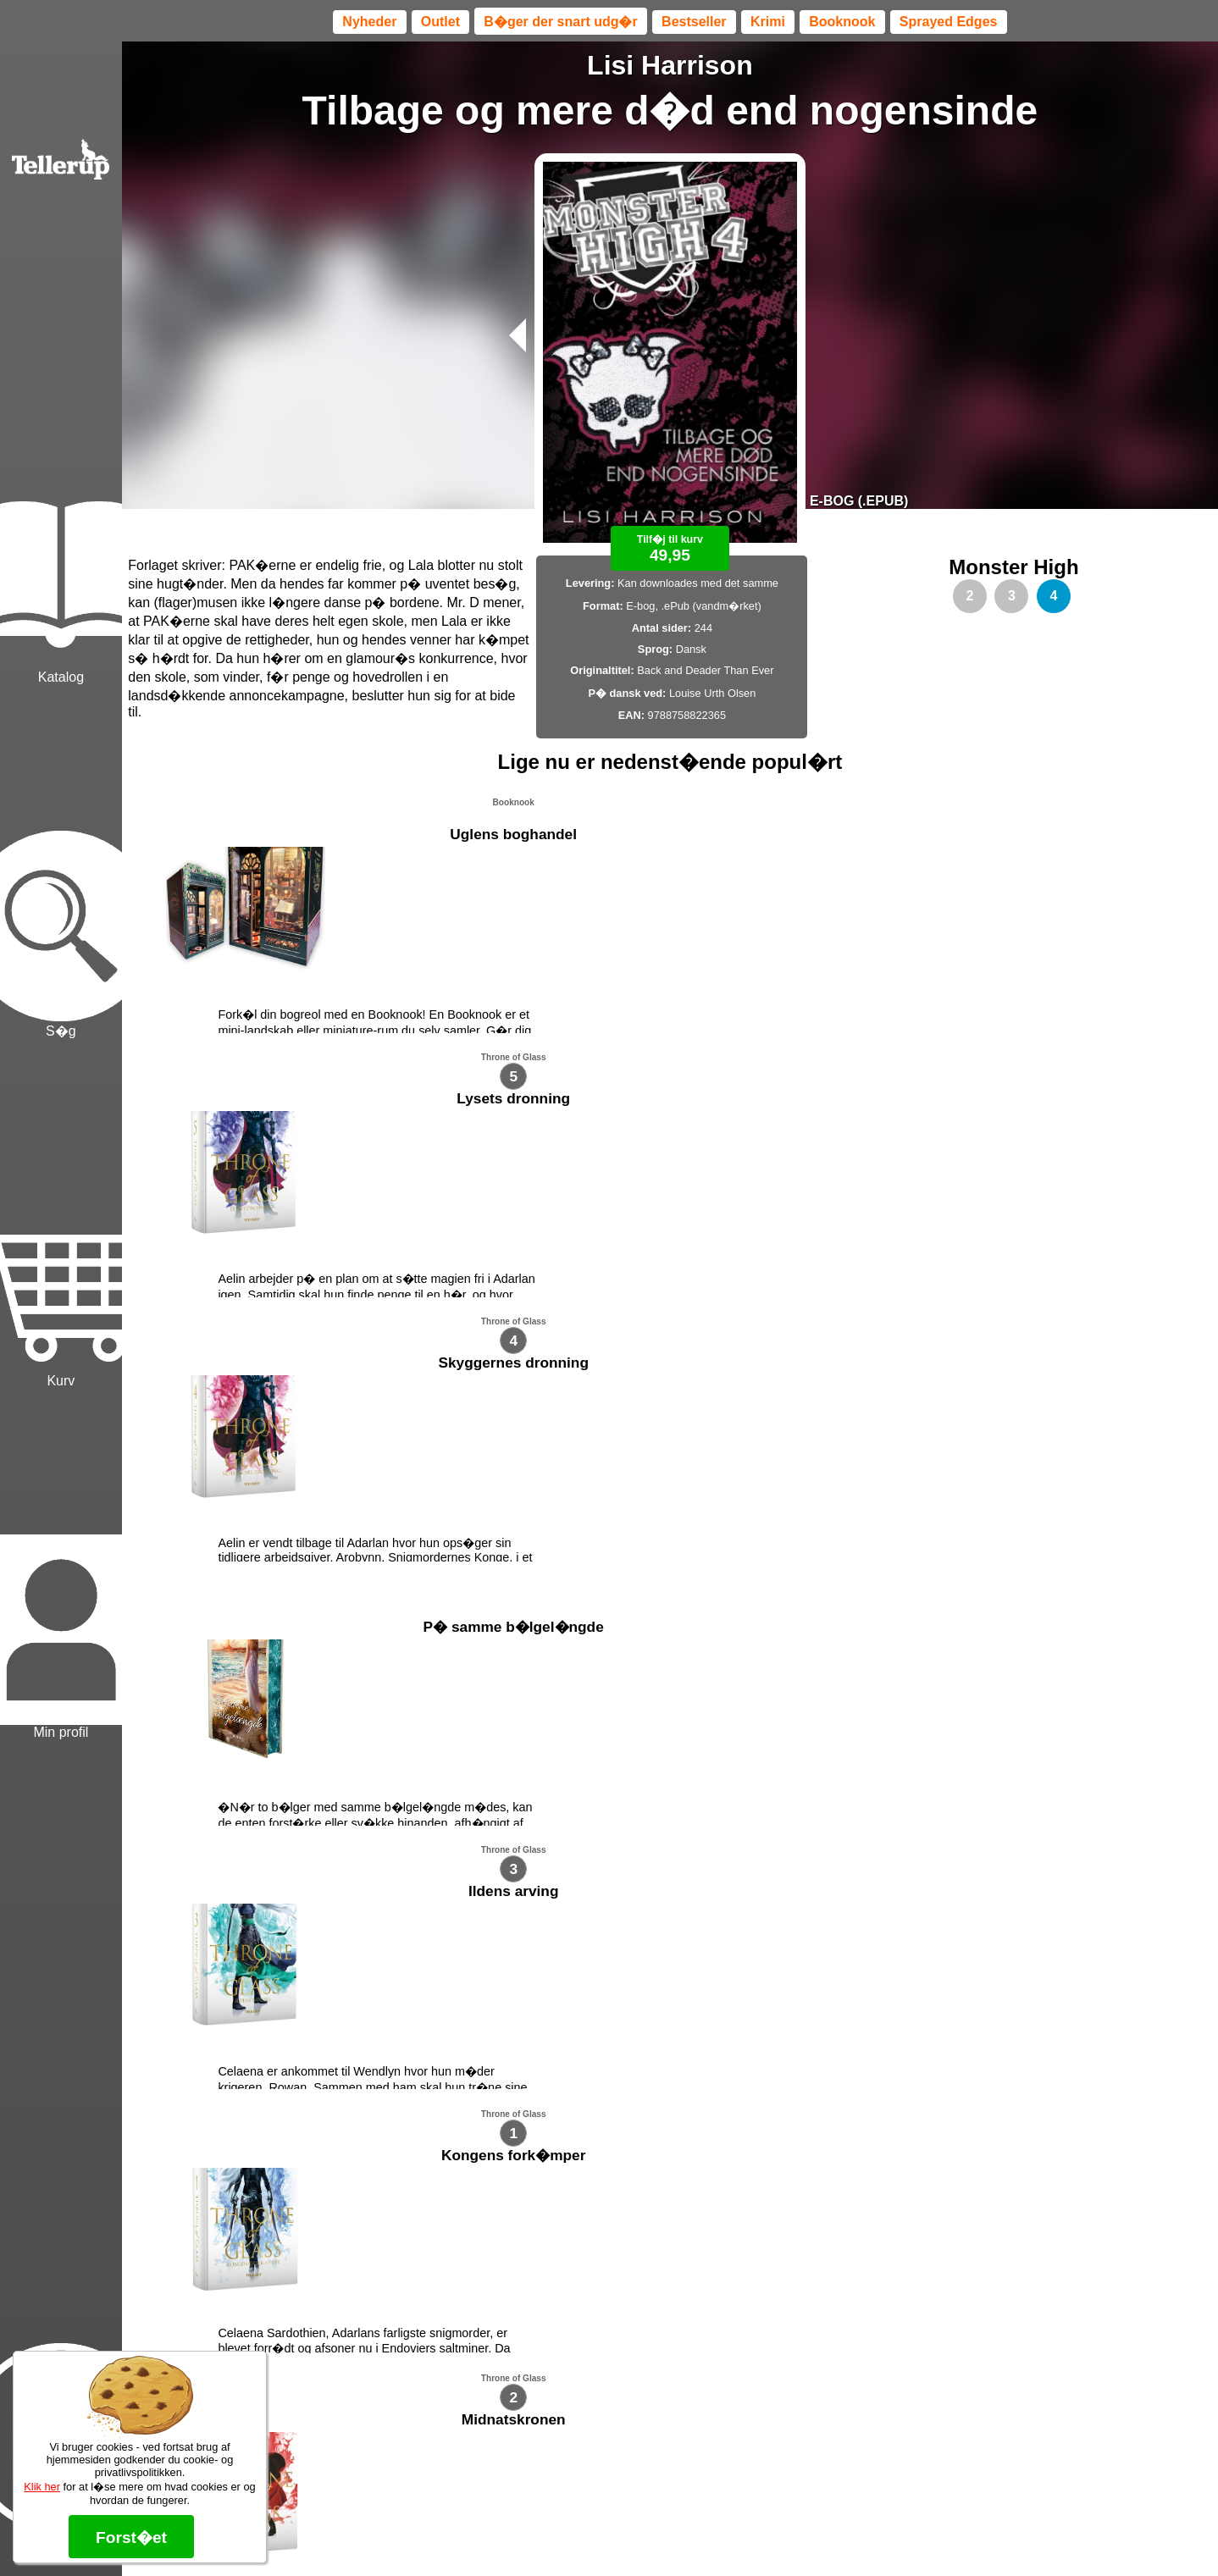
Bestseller (694, 21)
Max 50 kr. (625, 2499)
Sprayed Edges (949, 21)
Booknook (842, 21)
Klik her (42, 2486)
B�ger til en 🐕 (700, 2499)
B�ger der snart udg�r (560, 21)
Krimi (767, 21)
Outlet (440, 21)
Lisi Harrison (670, 65)
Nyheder (369, 21)
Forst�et (131, 2537)
